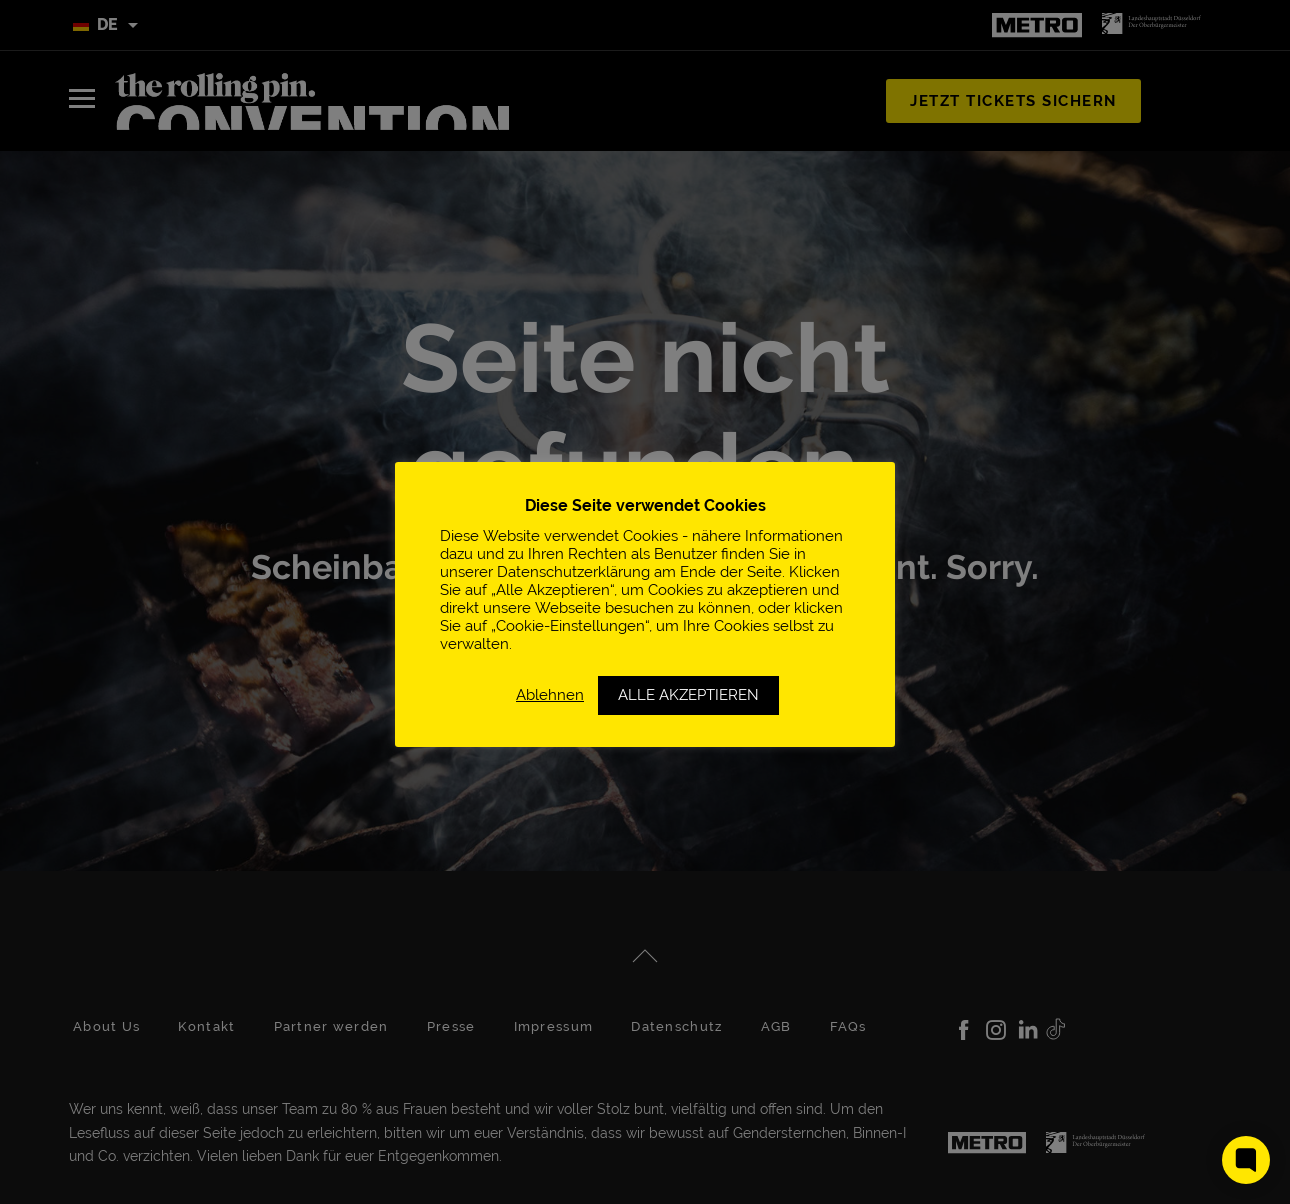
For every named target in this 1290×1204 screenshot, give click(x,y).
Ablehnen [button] (550, 694)
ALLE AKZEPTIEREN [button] (688, 695)
